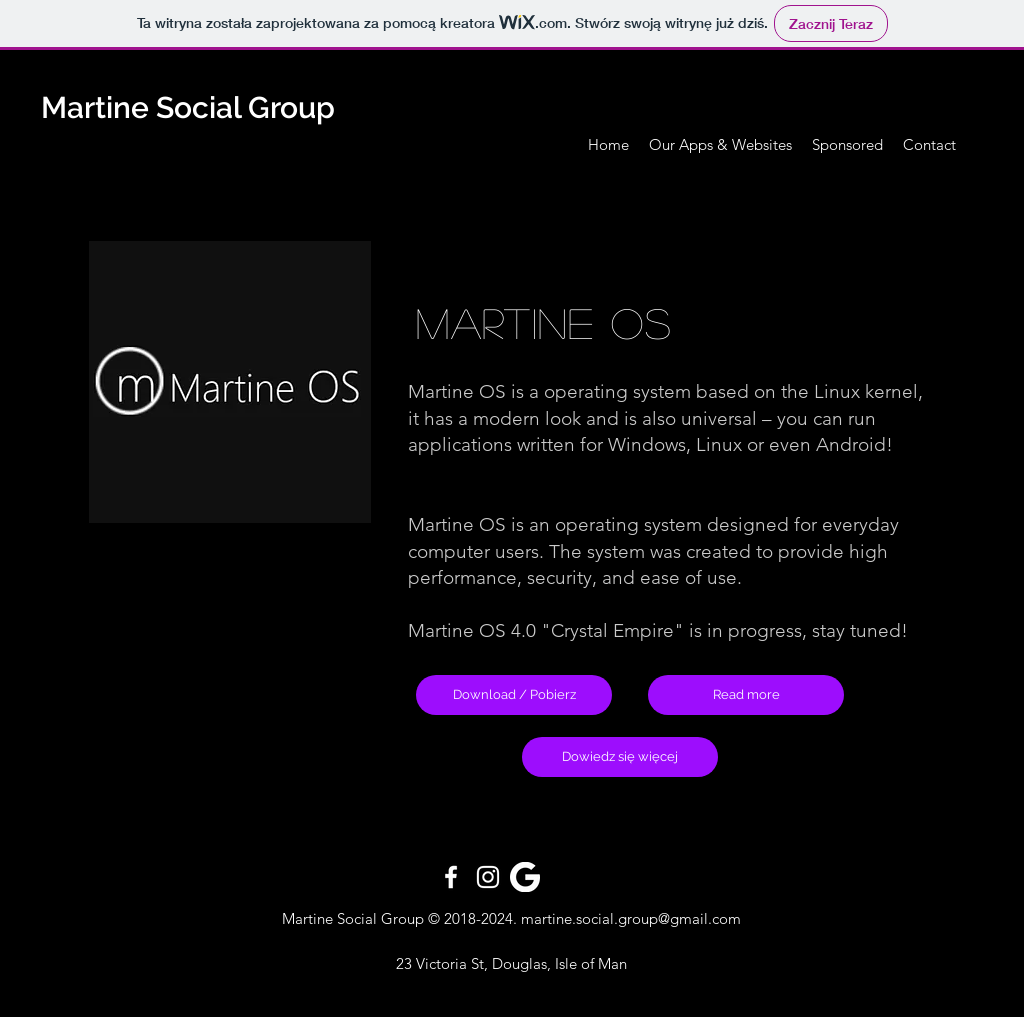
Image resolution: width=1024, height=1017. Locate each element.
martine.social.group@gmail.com (631, 918)
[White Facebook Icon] (451, 877)
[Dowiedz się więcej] (620, 757)
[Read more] (746, 695)
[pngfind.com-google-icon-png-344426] (525, 877)
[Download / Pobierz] (514, 695)
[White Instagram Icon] (488, 877)
